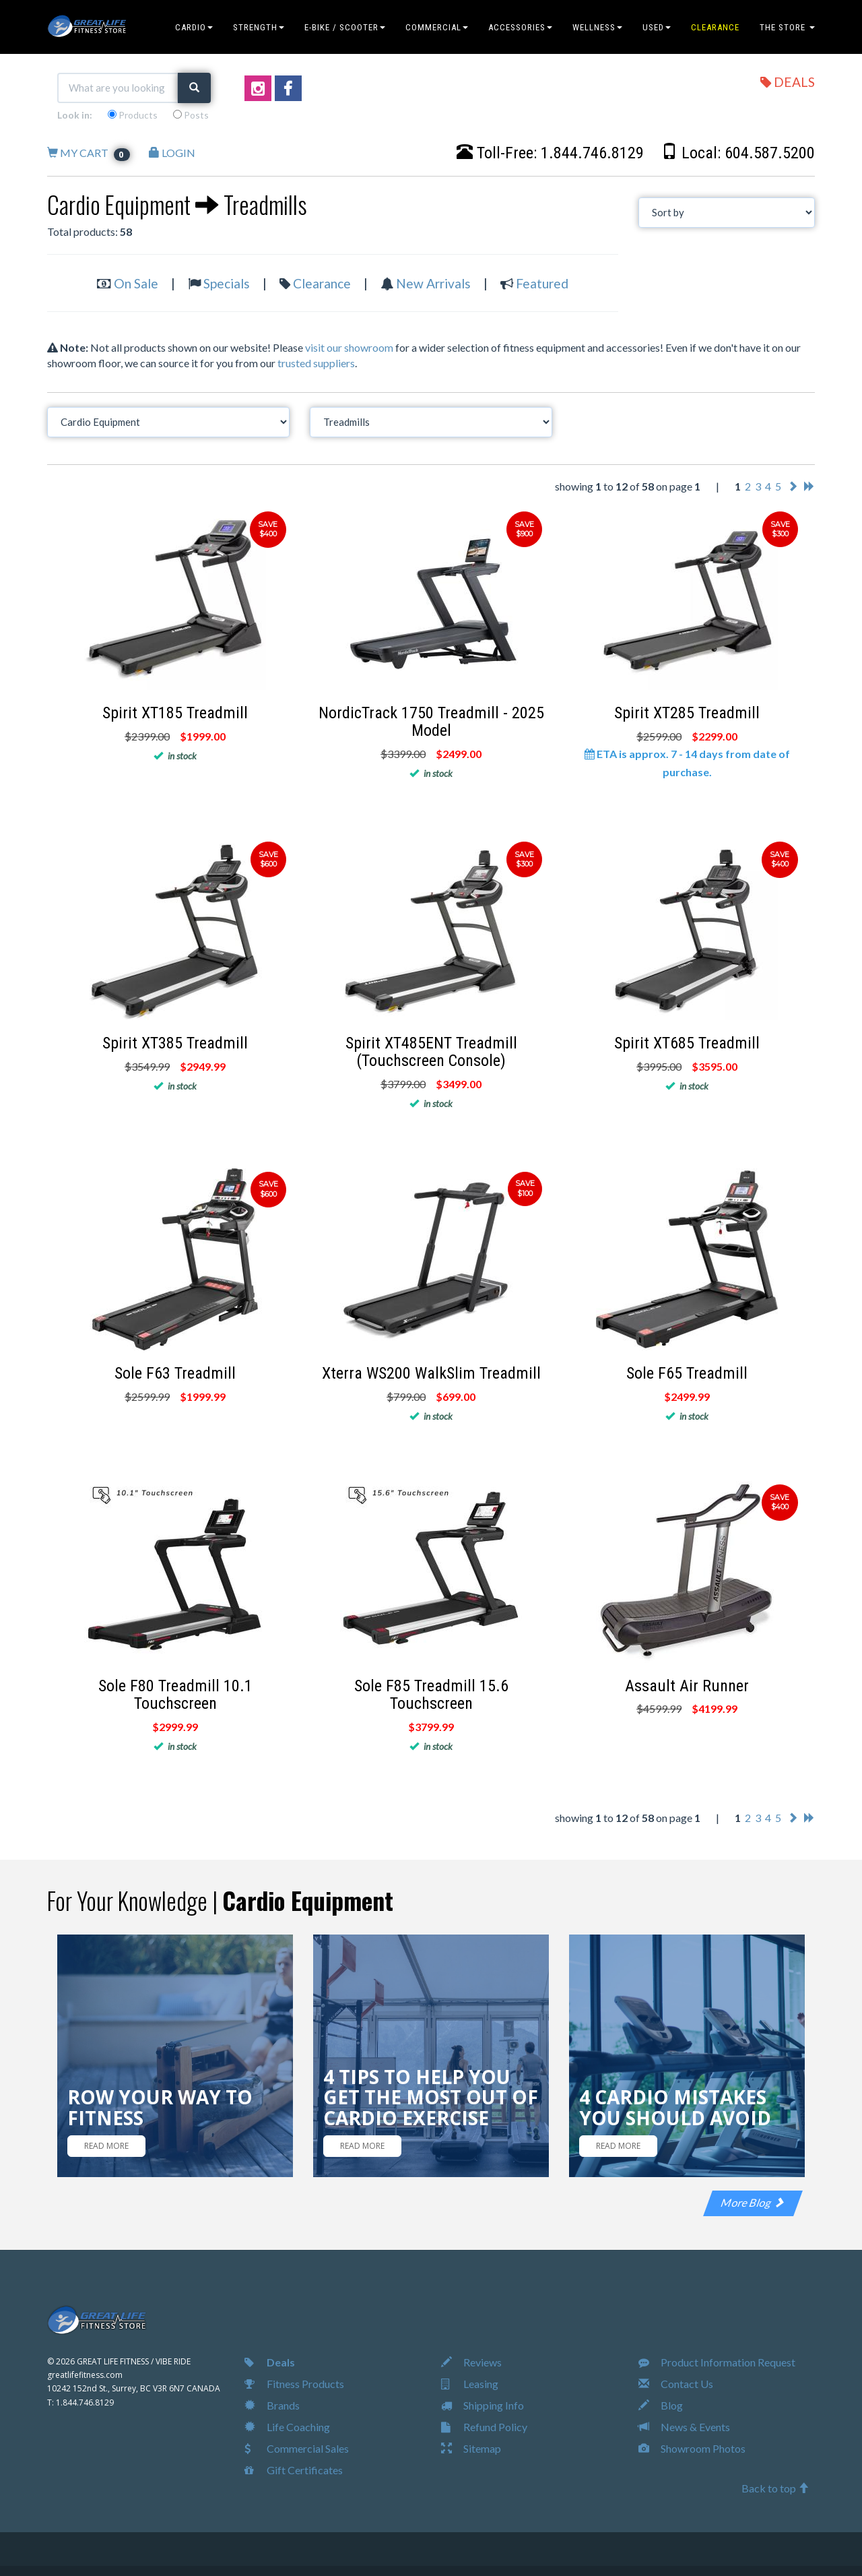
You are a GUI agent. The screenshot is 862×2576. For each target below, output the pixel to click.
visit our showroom (349, 347)
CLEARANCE (715, 27)
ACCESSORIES (520, 27)
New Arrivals (433, 283)
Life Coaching (287, 2426)
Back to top (775, 2488)
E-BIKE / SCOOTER (344, 27)
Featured (542, 283)
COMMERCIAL (436, 27)
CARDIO (194, 27)
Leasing (469, 2383)
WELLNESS (597, 27)
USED (656, 27)
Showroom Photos (691, 2448)
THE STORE (787, 27)
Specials (226, 283)
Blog (660, 2405)
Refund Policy (484, 2426)
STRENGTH (258, 27)
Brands (272, 2405)
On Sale (136, 283)
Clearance (322, 283)
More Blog (753, 2202)
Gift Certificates (293, 2469)
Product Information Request (716, 2362)
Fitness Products (294, 2383)
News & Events (684, 2426)
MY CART (88, 152)
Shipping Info (482, 2405)
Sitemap (471, 2448)
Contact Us (675, 2383)
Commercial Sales (296, 2448)
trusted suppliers (316, 362)
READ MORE (106, 2145)
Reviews (471, 2362)
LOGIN (172, 152)
